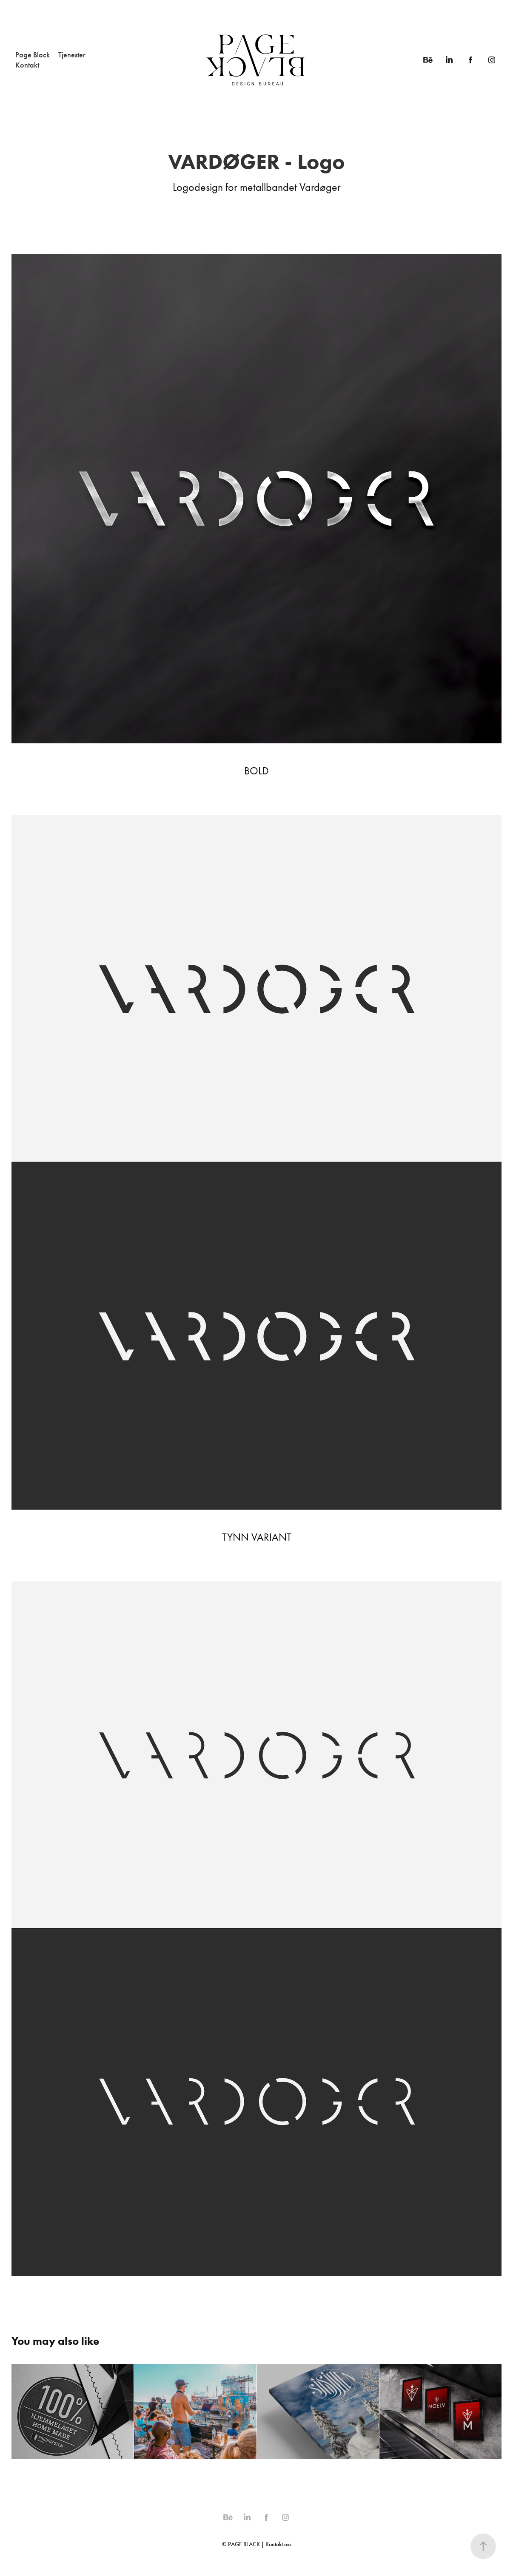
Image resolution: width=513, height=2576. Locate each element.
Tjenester (72, 55)
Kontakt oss (278, 2544)
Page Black (32, 55)
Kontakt (27, 65)
